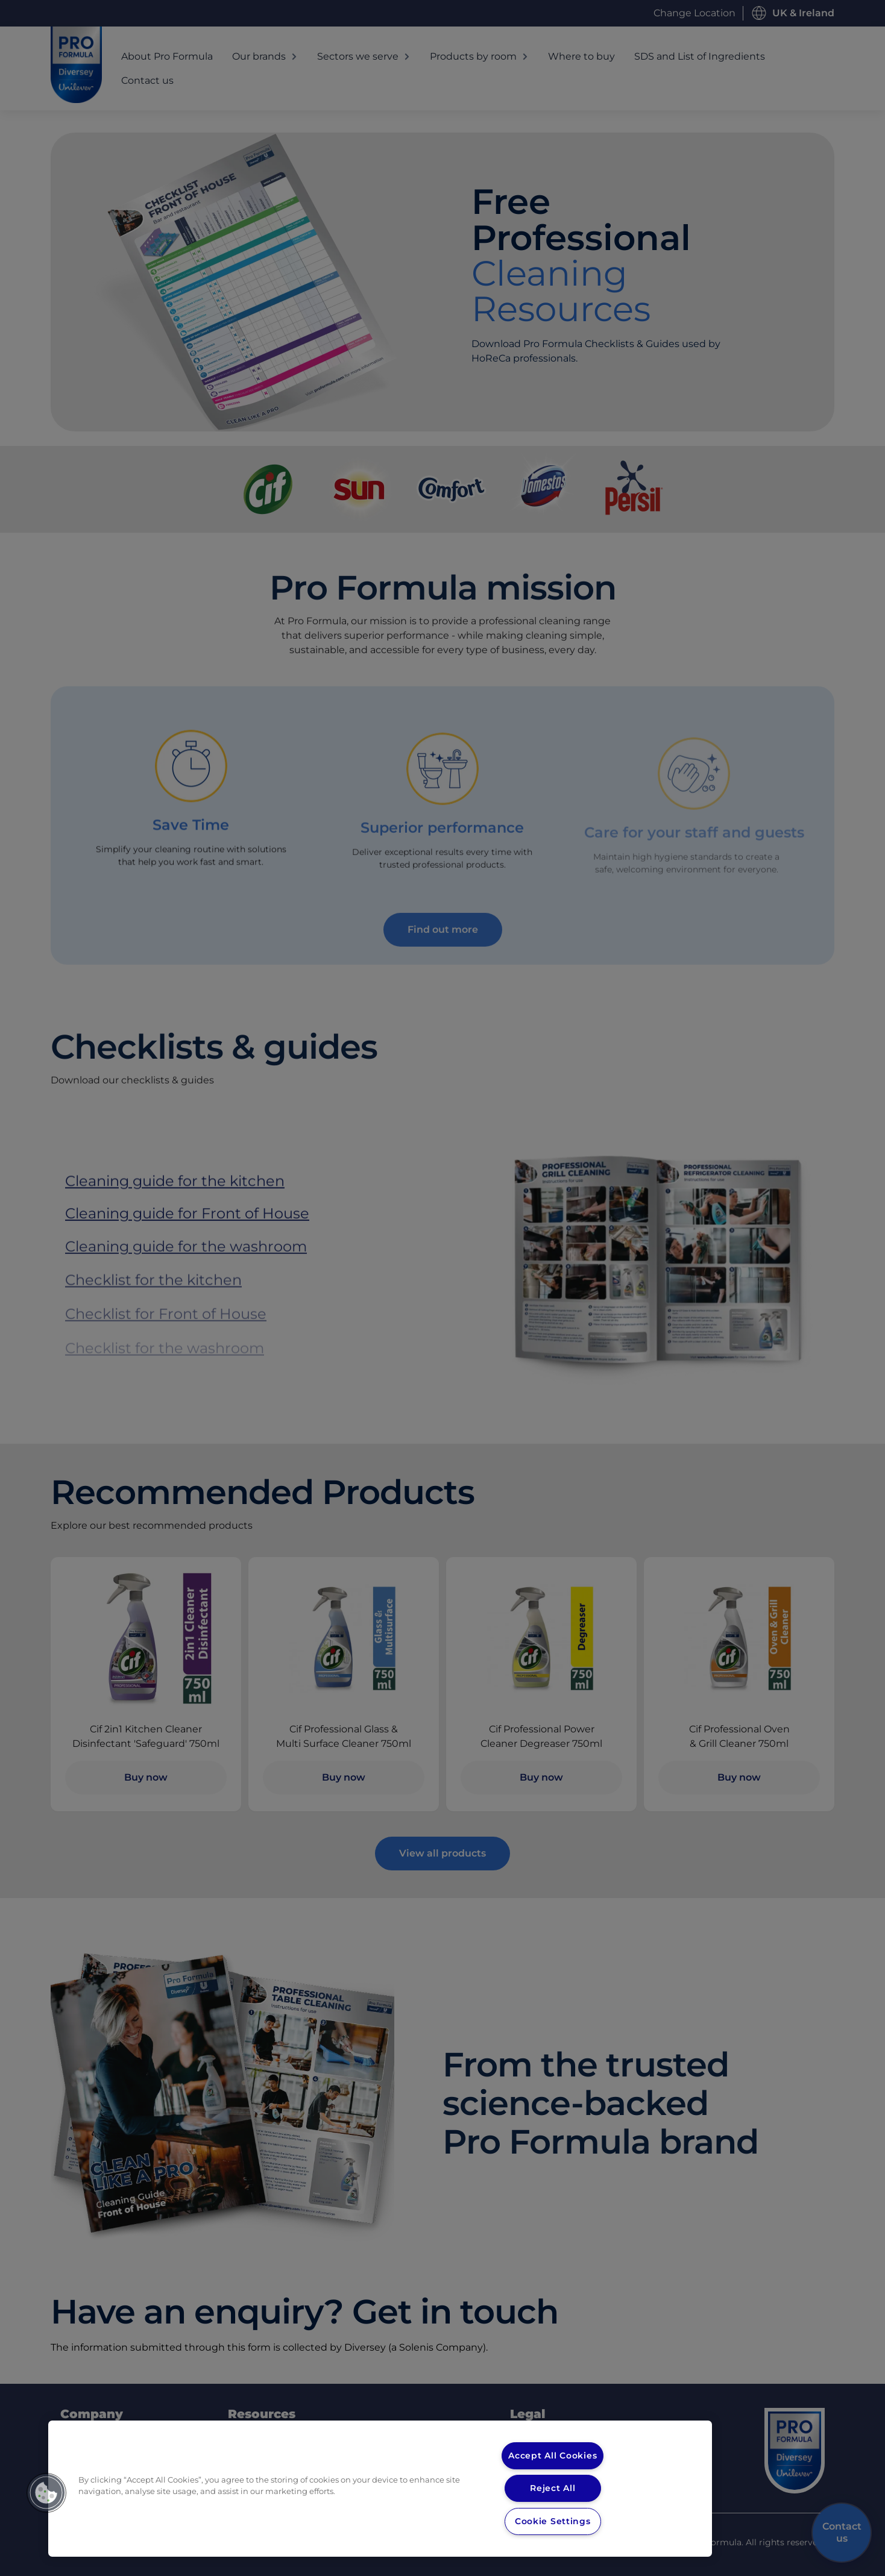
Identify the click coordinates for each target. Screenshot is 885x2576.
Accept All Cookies (553, 2455)
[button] (46, 2493)
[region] (380, 2489)
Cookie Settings (552, 2521)
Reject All (552, 2488)
